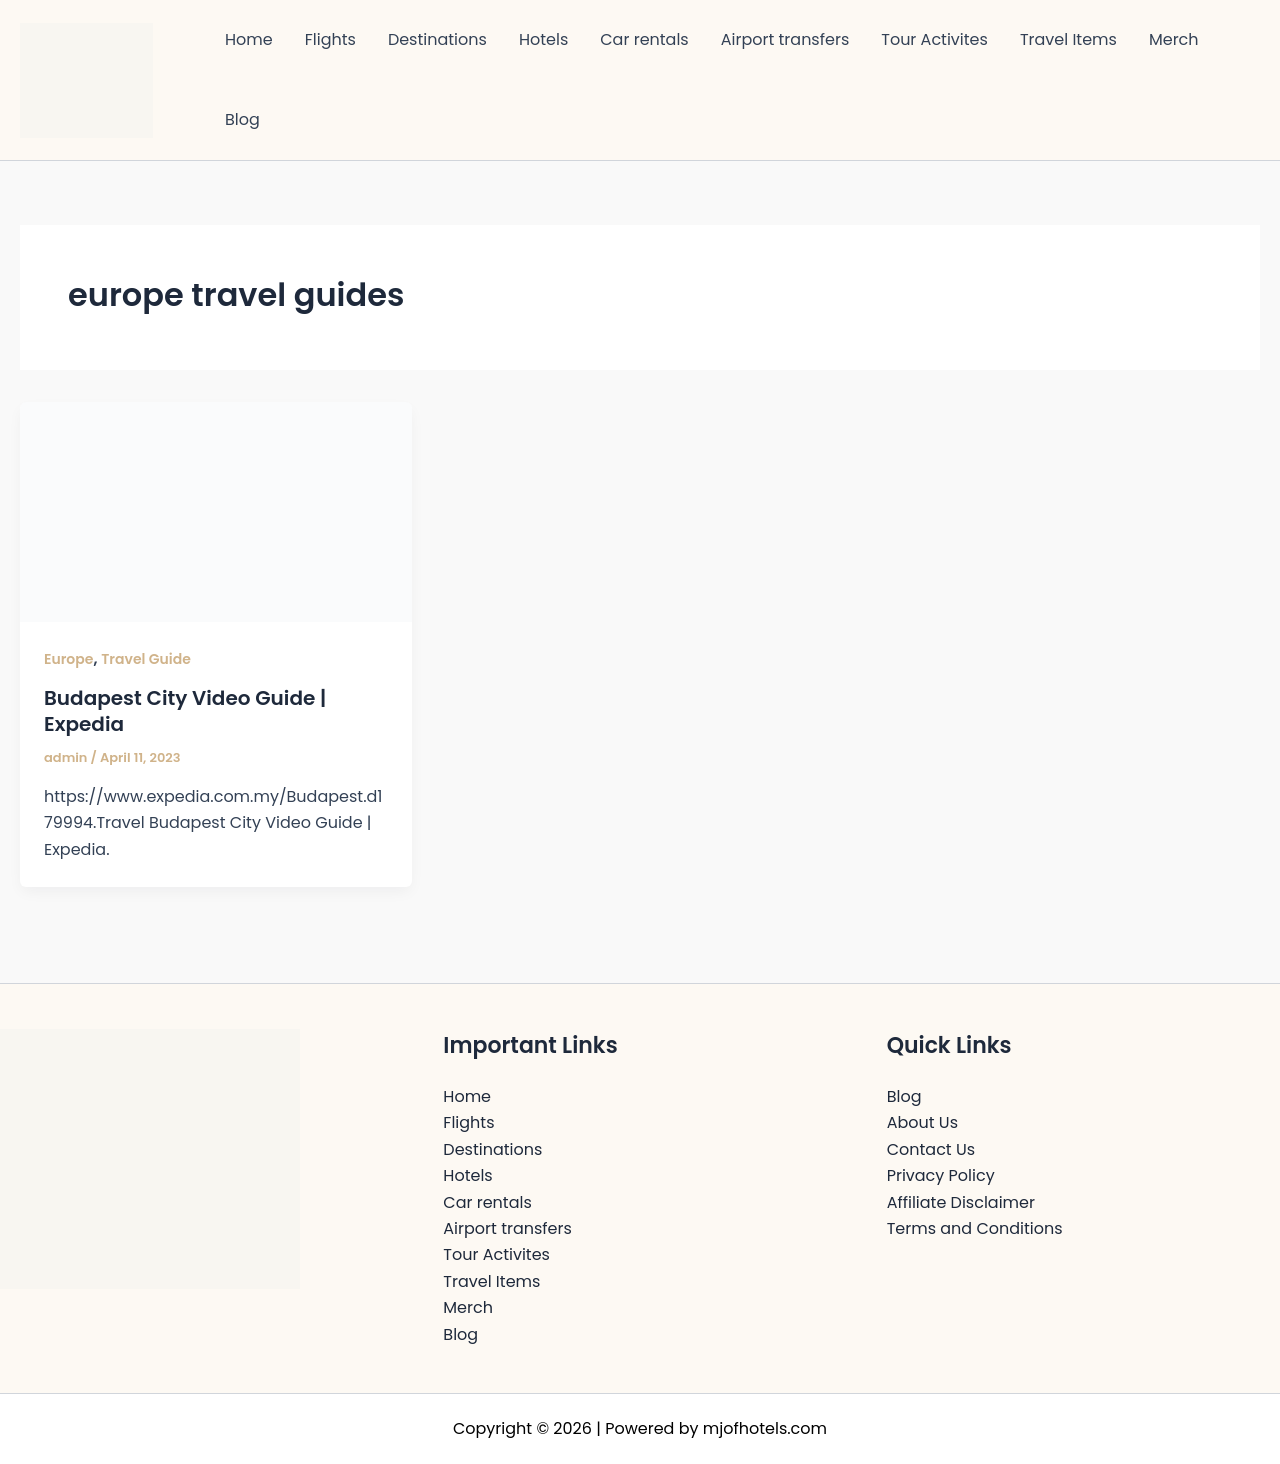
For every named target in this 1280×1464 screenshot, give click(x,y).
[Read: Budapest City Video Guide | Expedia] (216, 510)
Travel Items (1068, 39)
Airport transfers (785, 39)
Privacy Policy (941, 1175)
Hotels (543, 39)
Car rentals (644, 39)
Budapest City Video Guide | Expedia (185, 711)
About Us (922, 1122)
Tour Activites (934, 39)
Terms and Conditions (975, 1228)
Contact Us (931, 1149)
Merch (1174, 39)
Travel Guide (146, 659)
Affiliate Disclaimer (961, 1202)
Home (249, 39)
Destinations (437, 39)
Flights (330, 39)
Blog (242, 119)
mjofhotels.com (765, 1428)
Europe (68, 659)
